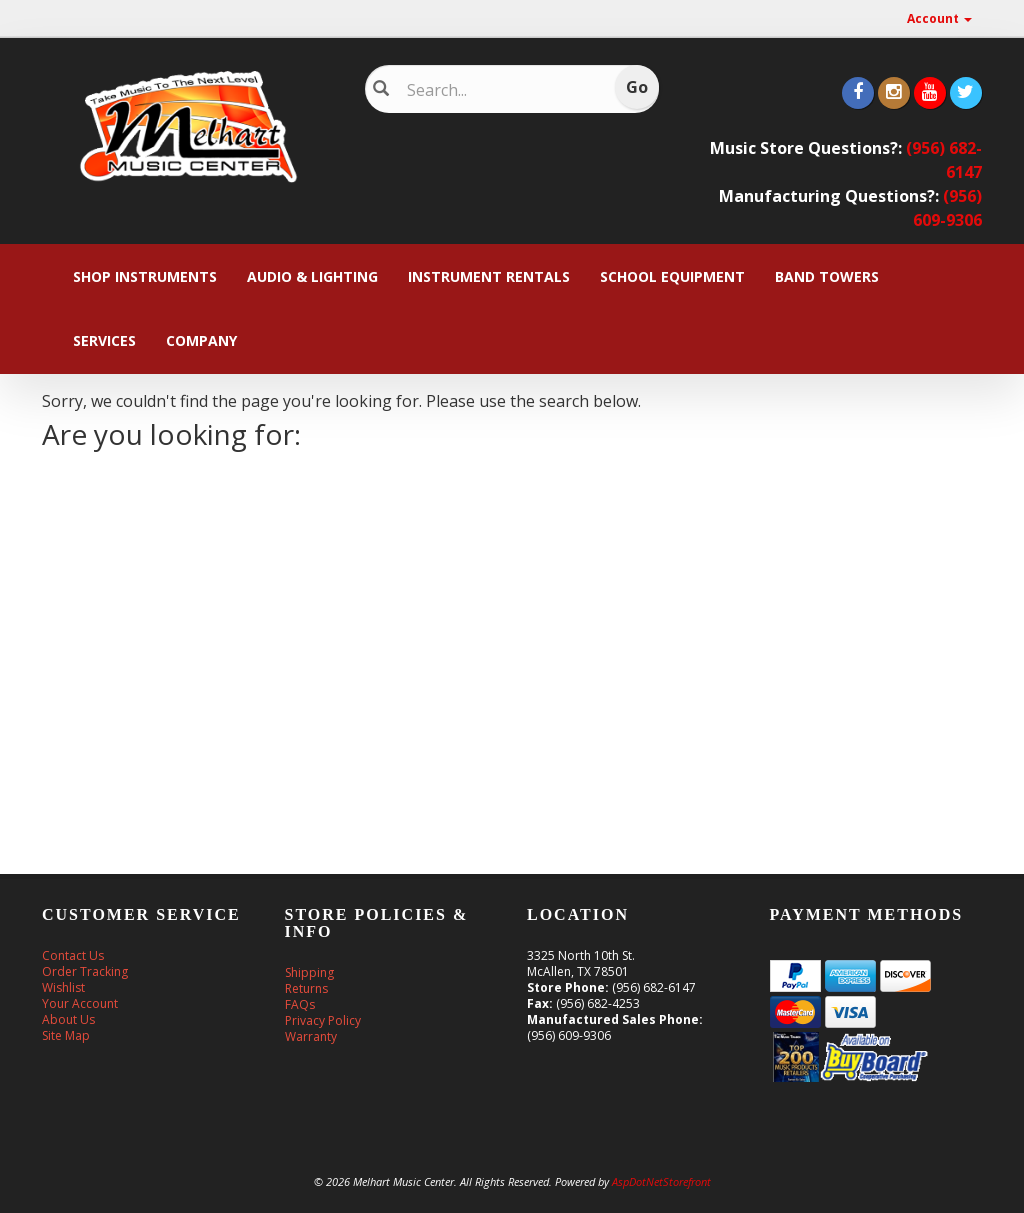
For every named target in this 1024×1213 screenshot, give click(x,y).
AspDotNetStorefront (661, 1181)
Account (939, 18)
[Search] (500, 90)
